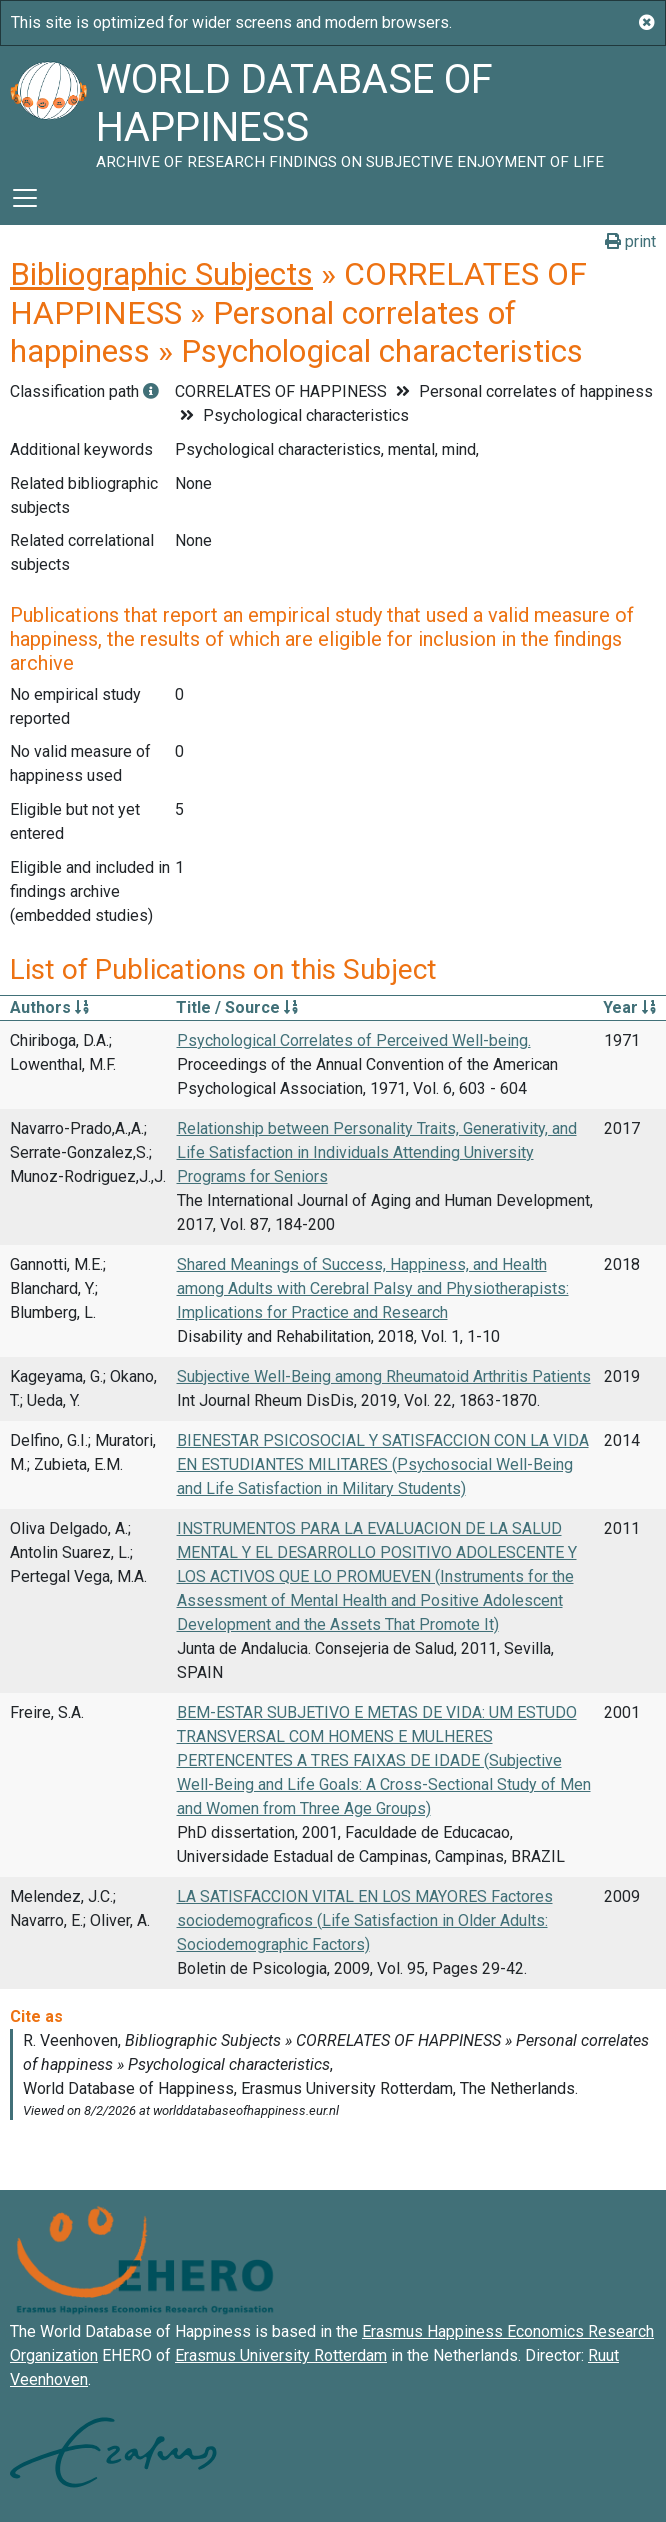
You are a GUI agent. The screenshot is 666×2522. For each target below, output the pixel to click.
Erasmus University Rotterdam (281, 2355)
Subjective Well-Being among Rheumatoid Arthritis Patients (384, 1376)
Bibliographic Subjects (161, 274)
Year (629, 1007)
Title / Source (237, 1007)
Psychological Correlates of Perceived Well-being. (354, 1040)
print (630, 241)
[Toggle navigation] (25, 198)
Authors (49, 1007)
